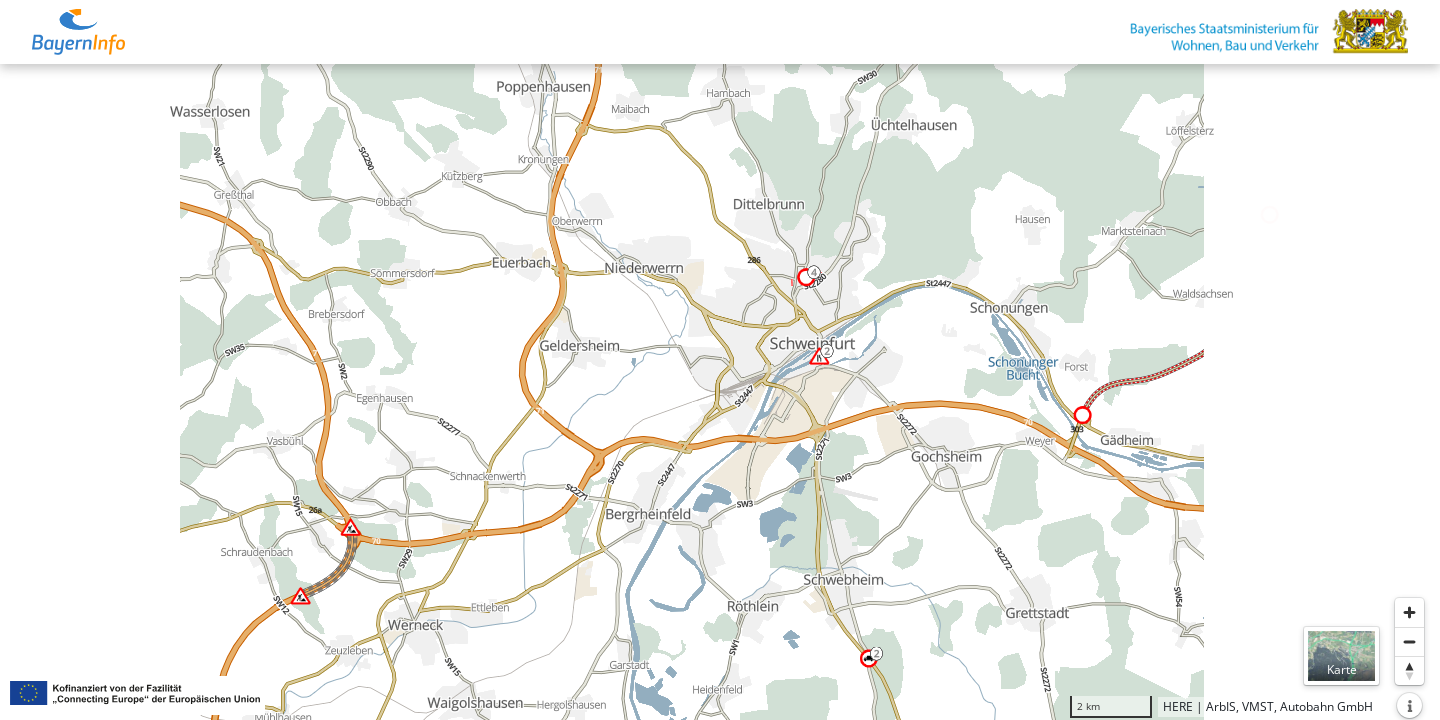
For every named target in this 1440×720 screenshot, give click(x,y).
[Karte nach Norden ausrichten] (1409, 670)
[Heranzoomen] (1409, 612)
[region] (720, 392)
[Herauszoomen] (1409, 641)
